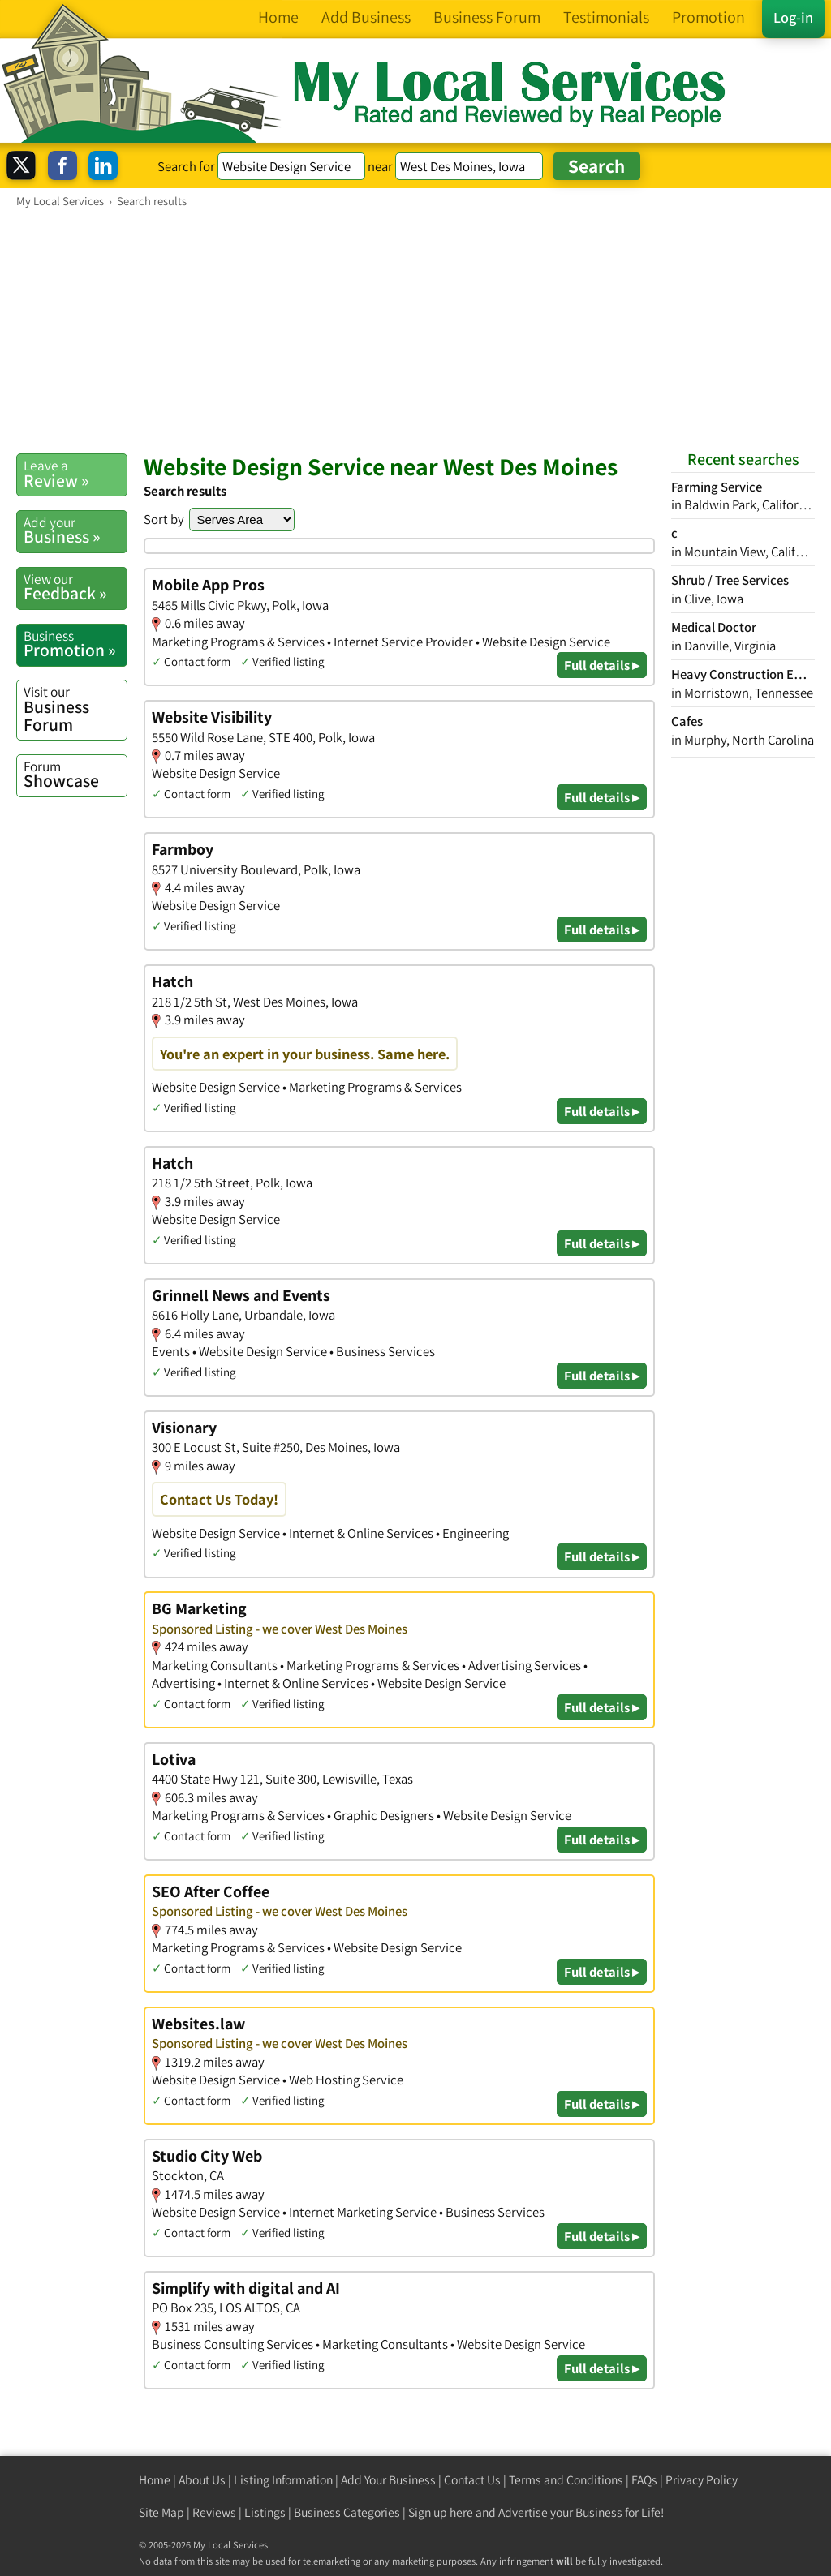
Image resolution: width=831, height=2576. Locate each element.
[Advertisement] (415, 330)
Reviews (214, 2512)
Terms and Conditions (566, 2480)
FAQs (644, 2480)
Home (154, 2480)
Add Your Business (388, 2480)
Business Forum (75, 708)
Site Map (161, 2512)
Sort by (164, 519)
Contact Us (472, 2480)
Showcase (75, 774)
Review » (75, 474)
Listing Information (283, 2480)
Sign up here (440, 2512)
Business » (75, 530)
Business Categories (347, 2512)
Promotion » (75, 644)
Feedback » (75, 587)
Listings (265, 2512)
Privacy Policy (701, 2480)
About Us (202, 2480)
